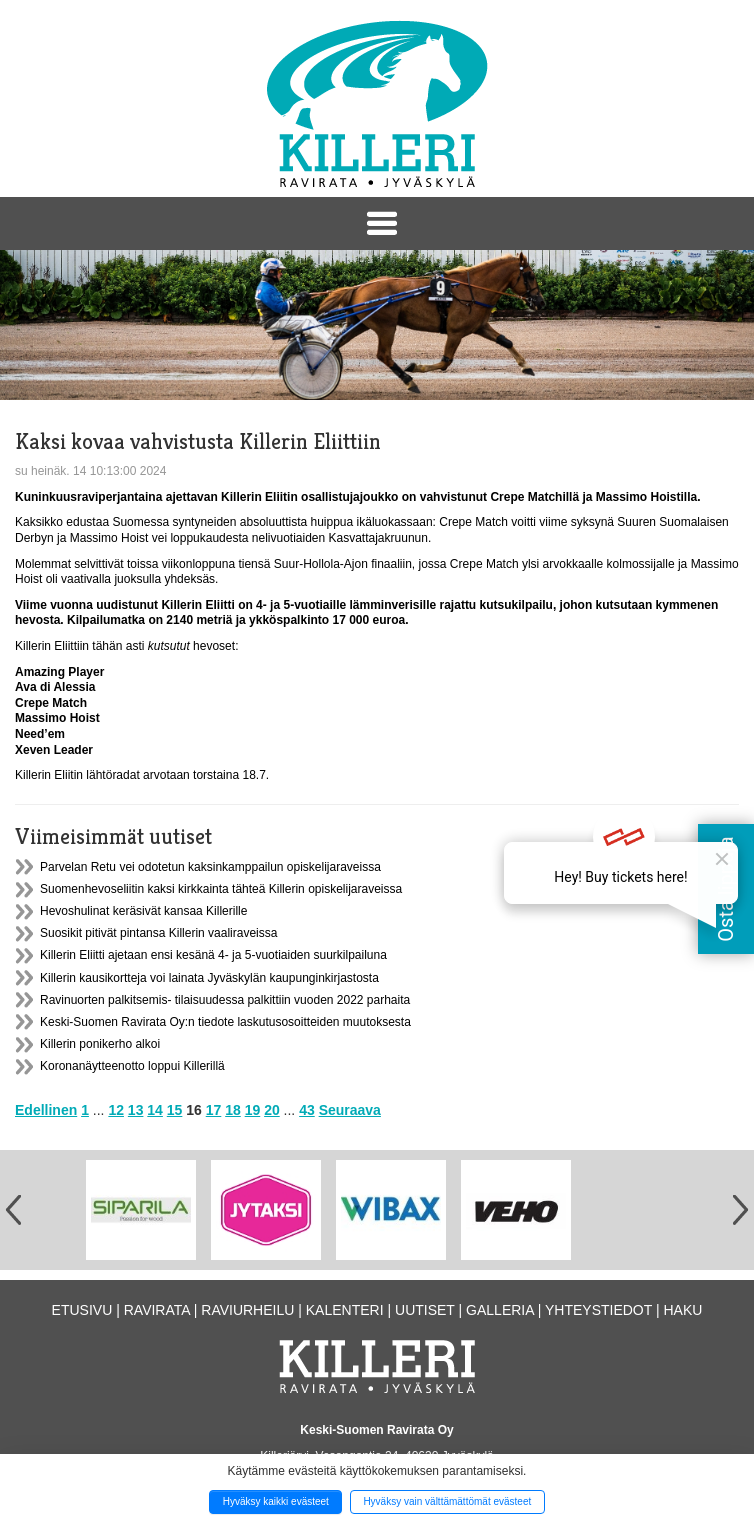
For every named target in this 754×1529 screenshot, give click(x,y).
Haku (682, 1310)
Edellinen (46, 1110)
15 (175, 1110)
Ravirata (157, 1310)
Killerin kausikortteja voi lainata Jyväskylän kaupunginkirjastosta (209, 978)
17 (214, 1110)
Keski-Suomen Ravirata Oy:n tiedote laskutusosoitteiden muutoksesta (225, 1022)
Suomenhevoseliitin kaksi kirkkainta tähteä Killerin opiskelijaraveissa (221, 889)
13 (136, 1110)
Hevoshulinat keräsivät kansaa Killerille (143, 911)
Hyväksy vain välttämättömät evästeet (447, 1501)
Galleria (500, 1310)
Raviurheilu (247, 1310)
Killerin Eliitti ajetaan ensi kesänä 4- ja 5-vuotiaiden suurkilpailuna (213, 955)
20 (272, 1110)
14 (155, 1110)
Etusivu (82, 1310)
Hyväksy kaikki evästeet (276, 1501)
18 (233, 1110)
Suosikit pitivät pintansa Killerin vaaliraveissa (158, 933)
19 (253, 1110)
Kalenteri (345, 1310)
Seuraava (350, 1110)
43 (307, 1110)
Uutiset (425, 1310)
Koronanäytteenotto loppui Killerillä (132, 1066)
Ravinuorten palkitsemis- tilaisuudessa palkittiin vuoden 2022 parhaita (225, 1000)
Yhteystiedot (598, 1310)
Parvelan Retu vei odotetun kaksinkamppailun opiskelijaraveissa (210, 867)
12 (116, 1110)
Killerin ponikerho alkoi (100, 1044)
